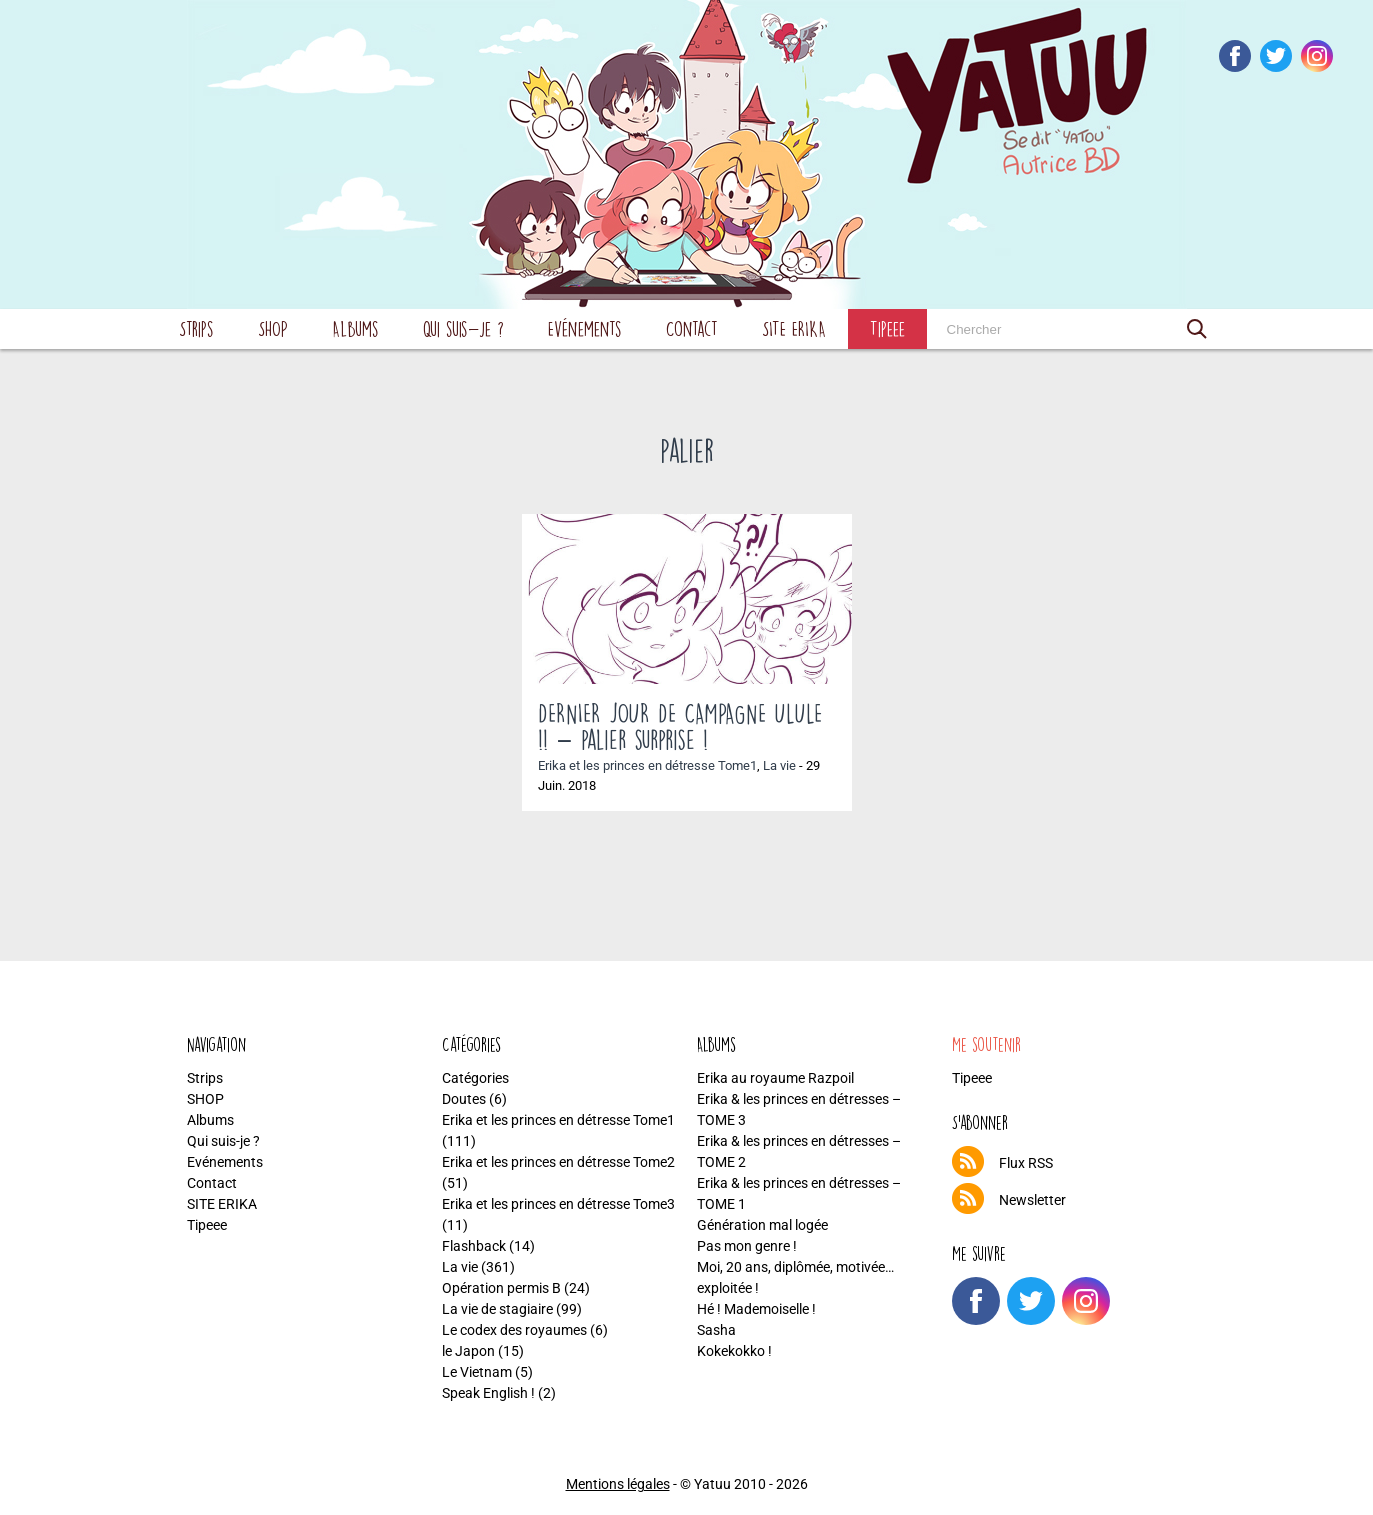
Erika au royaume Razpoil (775, 1078)
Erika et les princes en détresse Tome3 (558, 1204)
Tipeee (887, 328)
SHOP (273, 328)
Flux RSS (1026, 1163)
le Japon (468, 1351)
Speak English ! (488, 1393)
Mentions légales (618, 1484)
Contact (692, 328)
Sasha (716, 1330)
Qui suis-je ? (463, 328)
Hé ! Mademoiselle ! (756, 1309)
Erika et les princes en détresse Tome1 (647, 765)
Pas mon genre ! (747, 1246)
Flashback (474, 1246)
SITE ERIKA (794, 328)
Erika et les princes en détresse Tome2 (558, 1162)
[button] (1197, 329)
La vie (779, 765)
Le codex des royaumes (514, 1330)
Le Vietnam (477, 1372)
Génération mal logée (762, 1225)
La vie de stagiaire (497, 1309)
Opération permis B (501, 1288)
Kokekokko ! (734, 1351)
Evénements (585, 328)
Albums (355, 328)
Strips (196, 328)
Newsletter (1032, 1200)
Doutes (464, 1099)
